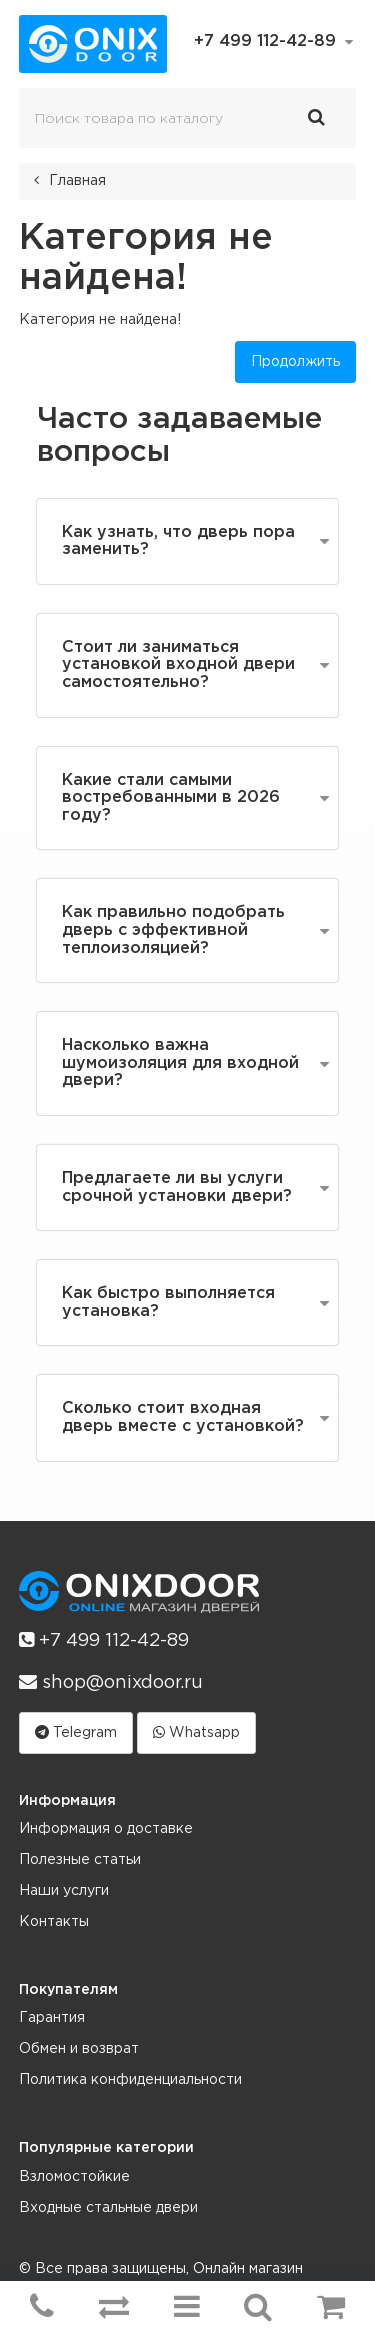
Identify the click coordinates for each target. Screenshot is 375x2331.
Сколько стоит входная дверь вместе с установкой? (183, 1417)
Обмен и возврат (79, 2049)
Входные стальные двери (108, 2208)
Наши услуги (64, 1891)
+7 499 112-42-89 (104, 1640)
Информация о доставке (106, 1829)
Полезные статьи (80, 1860)
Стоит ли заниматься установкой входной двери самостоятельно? (178, 665)
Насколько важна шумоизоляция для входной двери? (180, 1063)
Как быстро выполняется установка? (168, 1302)
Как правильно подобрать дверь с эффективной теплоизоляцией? (173, 930)
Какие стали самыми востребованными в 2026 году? (171, 798)
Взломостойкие (74, 2177)
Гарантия (52, 2018)
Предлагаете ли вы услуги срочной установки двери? (177, 1187)
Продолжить (295, 362)
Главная (77, 181)
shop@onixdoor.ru (111, 1682)
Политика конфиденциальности (130, 2080)
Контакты (54, 1922)
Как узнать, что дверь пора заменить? (178, 541)
